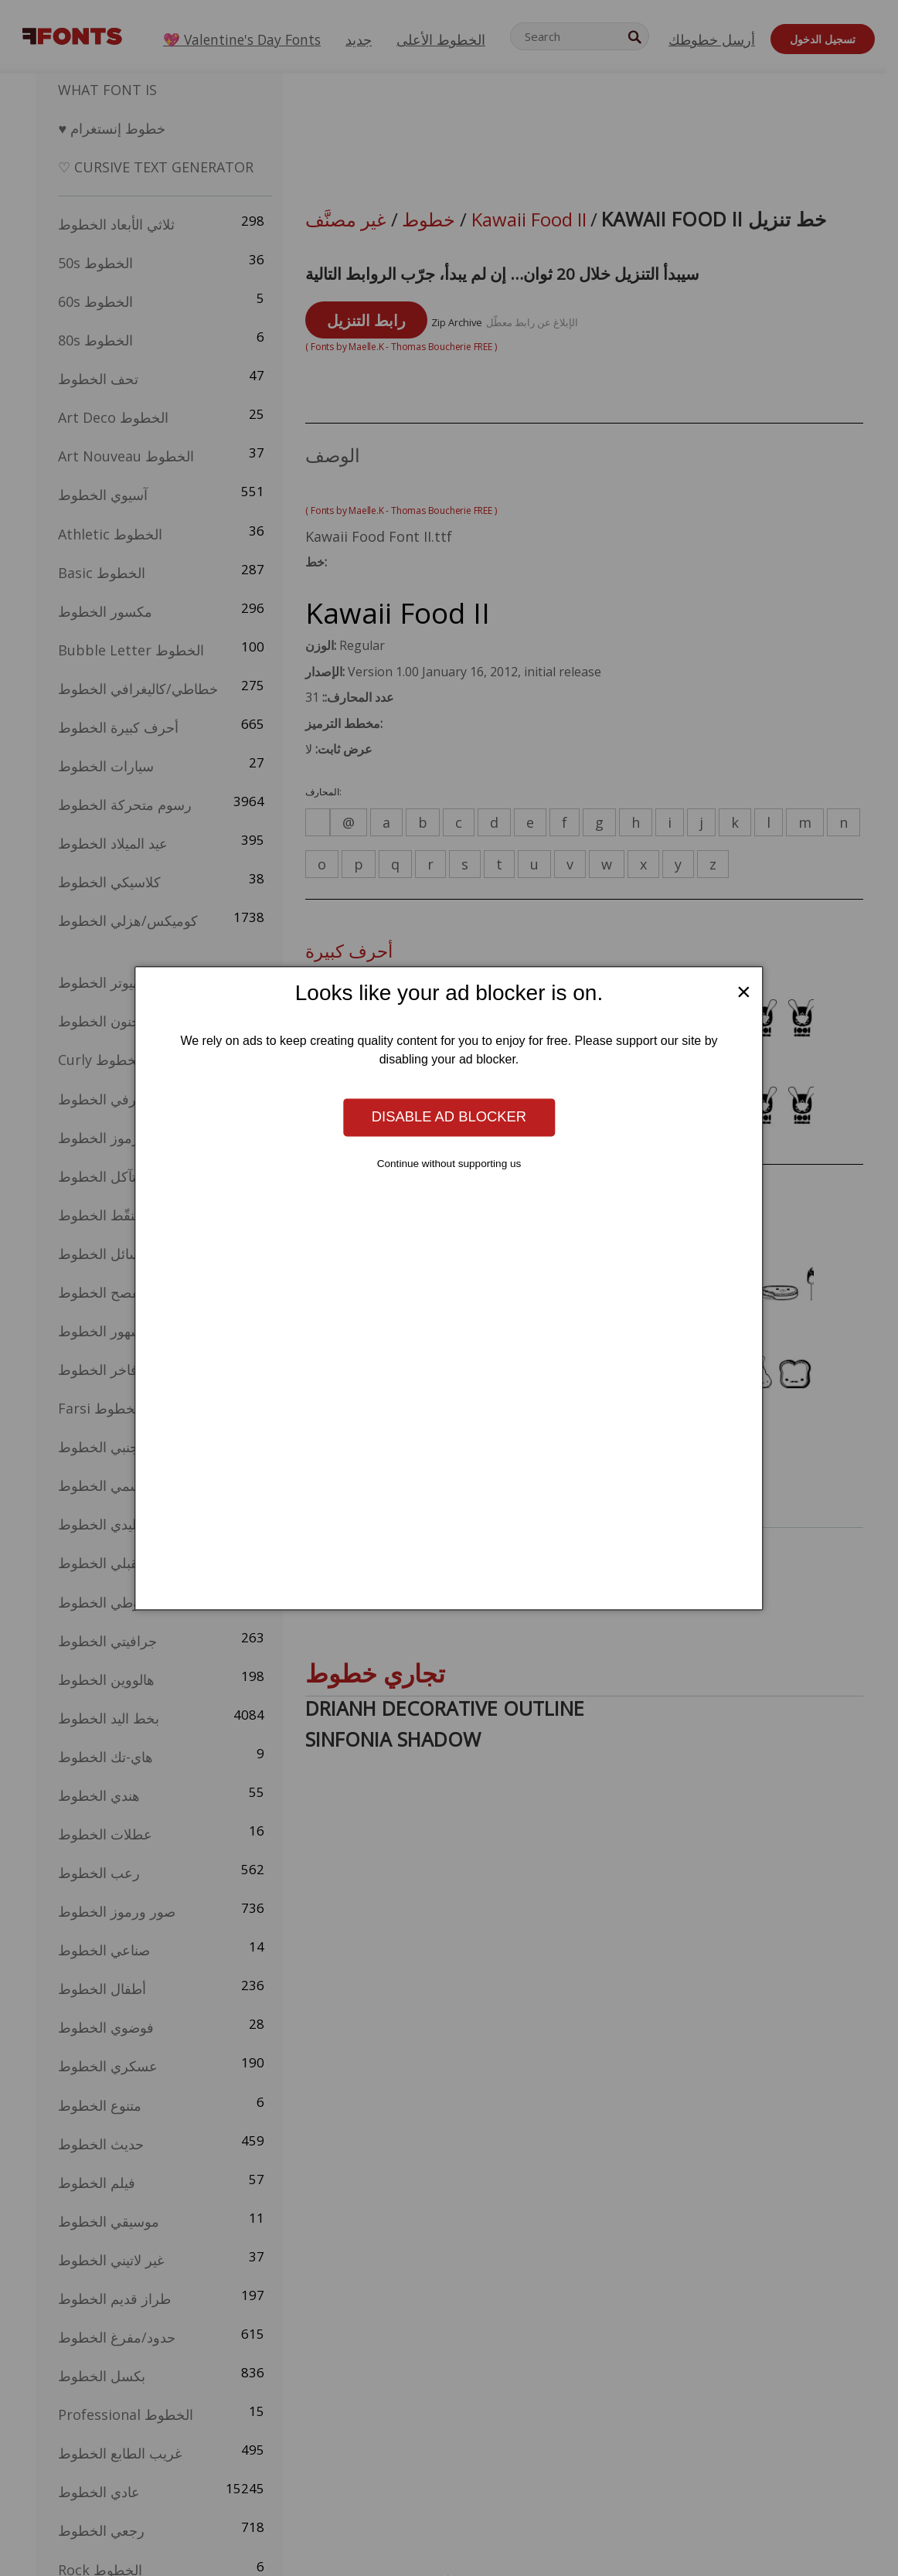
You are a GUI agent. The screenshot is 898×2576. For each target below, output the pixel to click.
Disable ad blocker (449, 1117)
